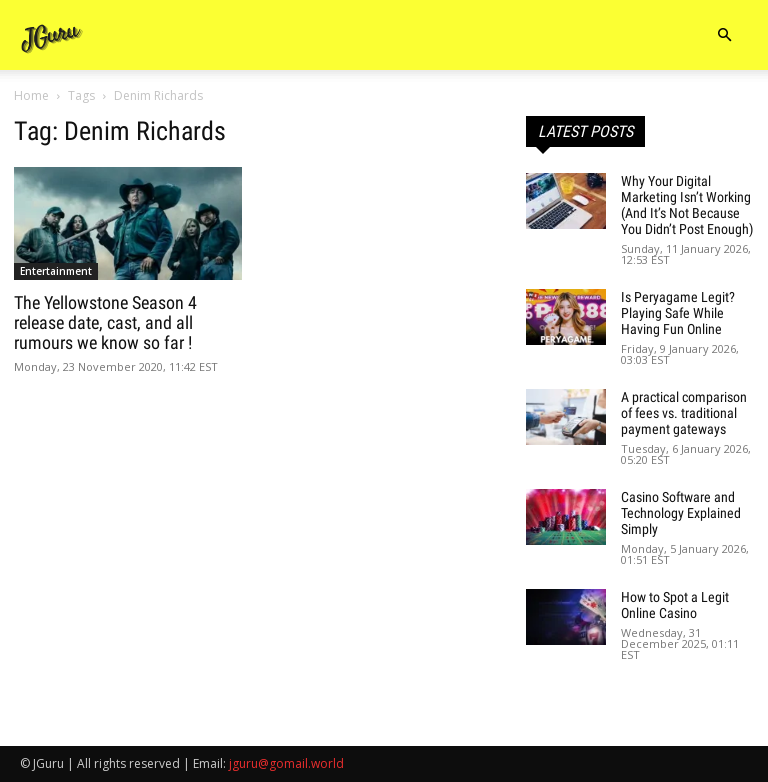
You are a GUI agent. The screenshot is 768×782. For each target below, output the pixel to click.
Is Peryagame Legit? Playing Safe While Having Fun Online (678, 313)
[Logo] (52, 35)
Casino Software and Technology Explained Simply (681, 513)
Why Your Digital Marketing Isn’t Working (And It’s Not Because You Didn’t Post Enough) (687, 205)
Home (31, 95)
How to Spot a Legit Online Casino (675, 605)
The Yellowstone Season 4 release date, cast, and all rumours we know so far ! (105, 322)
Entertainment (56, 271)
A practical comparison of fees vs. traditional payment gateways (684, 413)
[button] (724, 35)
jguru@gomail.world (286, 763)
